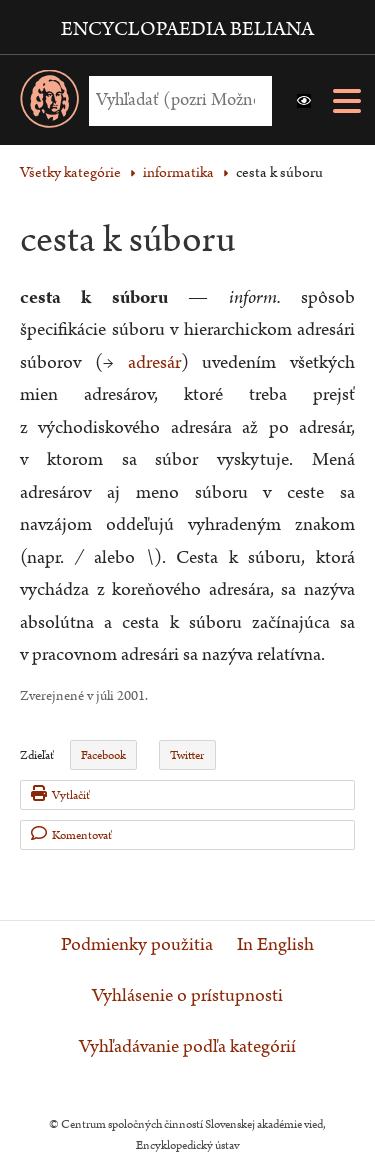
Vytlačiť (60, 794)
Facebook (103, 755)
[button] (304, 101)
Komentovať (71, 834)
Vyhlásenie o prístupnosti (187, 996)
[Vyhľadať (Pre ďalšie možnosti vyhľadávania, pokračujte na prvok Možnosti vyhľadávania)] (175, 100)
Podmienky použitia (137, 945)
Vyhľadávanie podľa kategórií (187, 1047)
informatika (178, 172)
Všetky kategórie (70, 172)
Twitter (187, 755)
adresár (154, 362)
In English (275, 945)
